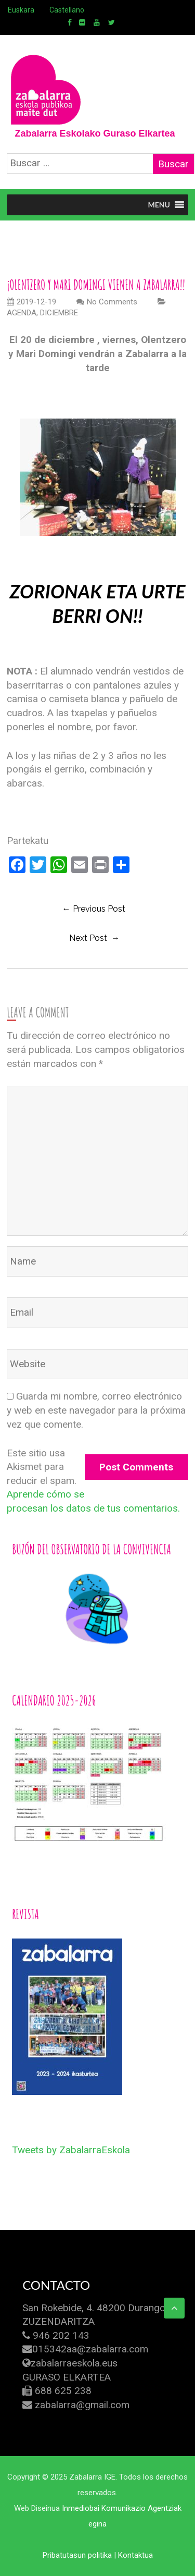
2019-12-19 (31, 301)
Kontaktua (135, 2555)
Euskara (21, 10)
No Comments (112, 301)
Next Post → (94, 938)
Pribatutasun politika (77, 2555)
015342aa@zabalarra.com (90, 2349)
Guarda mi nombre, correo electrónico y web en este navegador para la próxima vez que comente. (96, 1410)
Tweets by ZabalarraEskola (71, 2150)
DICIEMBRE (59, 312)
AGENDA (21, 312)
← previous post (93, 909)
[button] (159, 204)
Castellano (66, 10)
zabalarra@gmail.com (82, 2405)
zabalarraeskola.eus (74, 2363)
